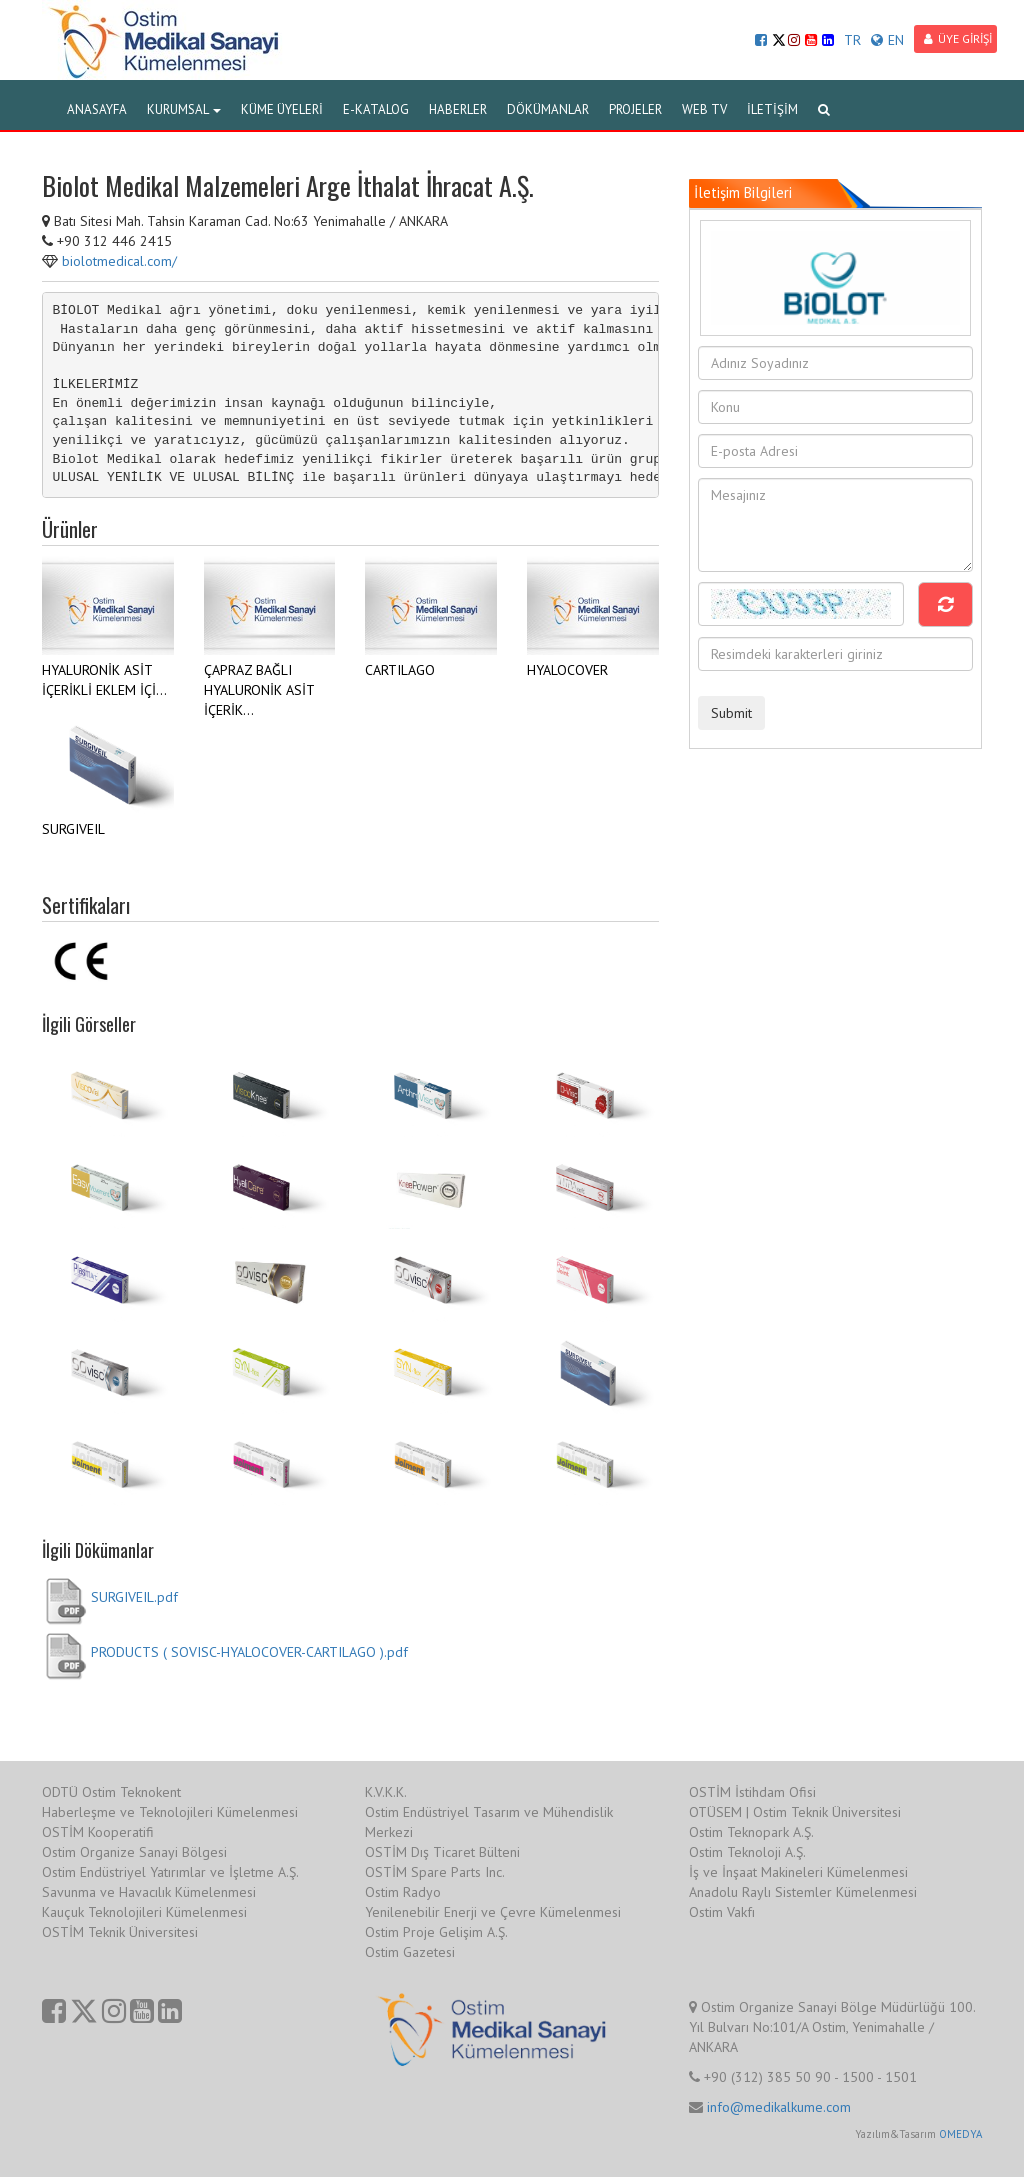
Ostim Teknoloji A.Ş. (747, 1852)
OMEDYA (960, 2134)
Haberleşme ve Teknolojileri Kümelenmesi (170, 1812)
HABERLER (458, 109)
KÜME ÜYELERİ (282, 109)
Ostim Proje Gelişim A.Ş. (436, 1932)
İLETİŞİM (772, 109)
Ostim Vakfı (722, 1912)
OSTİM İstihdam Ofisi (752, 1792)
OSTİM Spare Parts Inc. (435, 1872)
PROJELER (635, 109)
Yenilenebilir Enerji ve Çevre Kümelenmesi (493, 1912)
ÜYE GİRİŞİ (958, 38)
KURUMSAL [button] (184, 109)
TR (852, 40)
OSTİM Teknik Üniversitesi (120, 1932)
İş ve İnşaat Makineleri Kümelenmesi (798, 1872)
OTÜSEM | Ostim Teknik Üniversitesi (795, 1812)
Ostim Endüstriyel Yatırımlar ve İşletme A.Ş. (170, 1872)
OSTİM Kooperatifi (98, 1832)
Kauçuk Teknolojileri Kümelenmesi (144, 1912)
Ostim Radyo (403, 1892)
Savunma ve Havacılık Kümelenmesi (149, 1892)
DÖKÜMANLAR (548, 109)
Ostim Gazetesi (410, 1952)
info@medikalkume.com (779, 2107)
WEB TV (704, 109)
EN (887, 40)
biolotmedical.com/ (119, 261)
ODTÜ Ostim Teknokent (111, 1792)
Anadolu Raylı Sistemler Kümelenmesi (803, 1892)
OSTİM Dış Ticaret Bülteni (442, 1852)
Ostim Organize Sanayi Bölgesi (134, 1852)
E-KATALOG (376, 109)
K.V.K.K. (386, 1792)
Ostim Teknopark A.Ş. (751, 1832)
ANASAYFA (97, 109)
